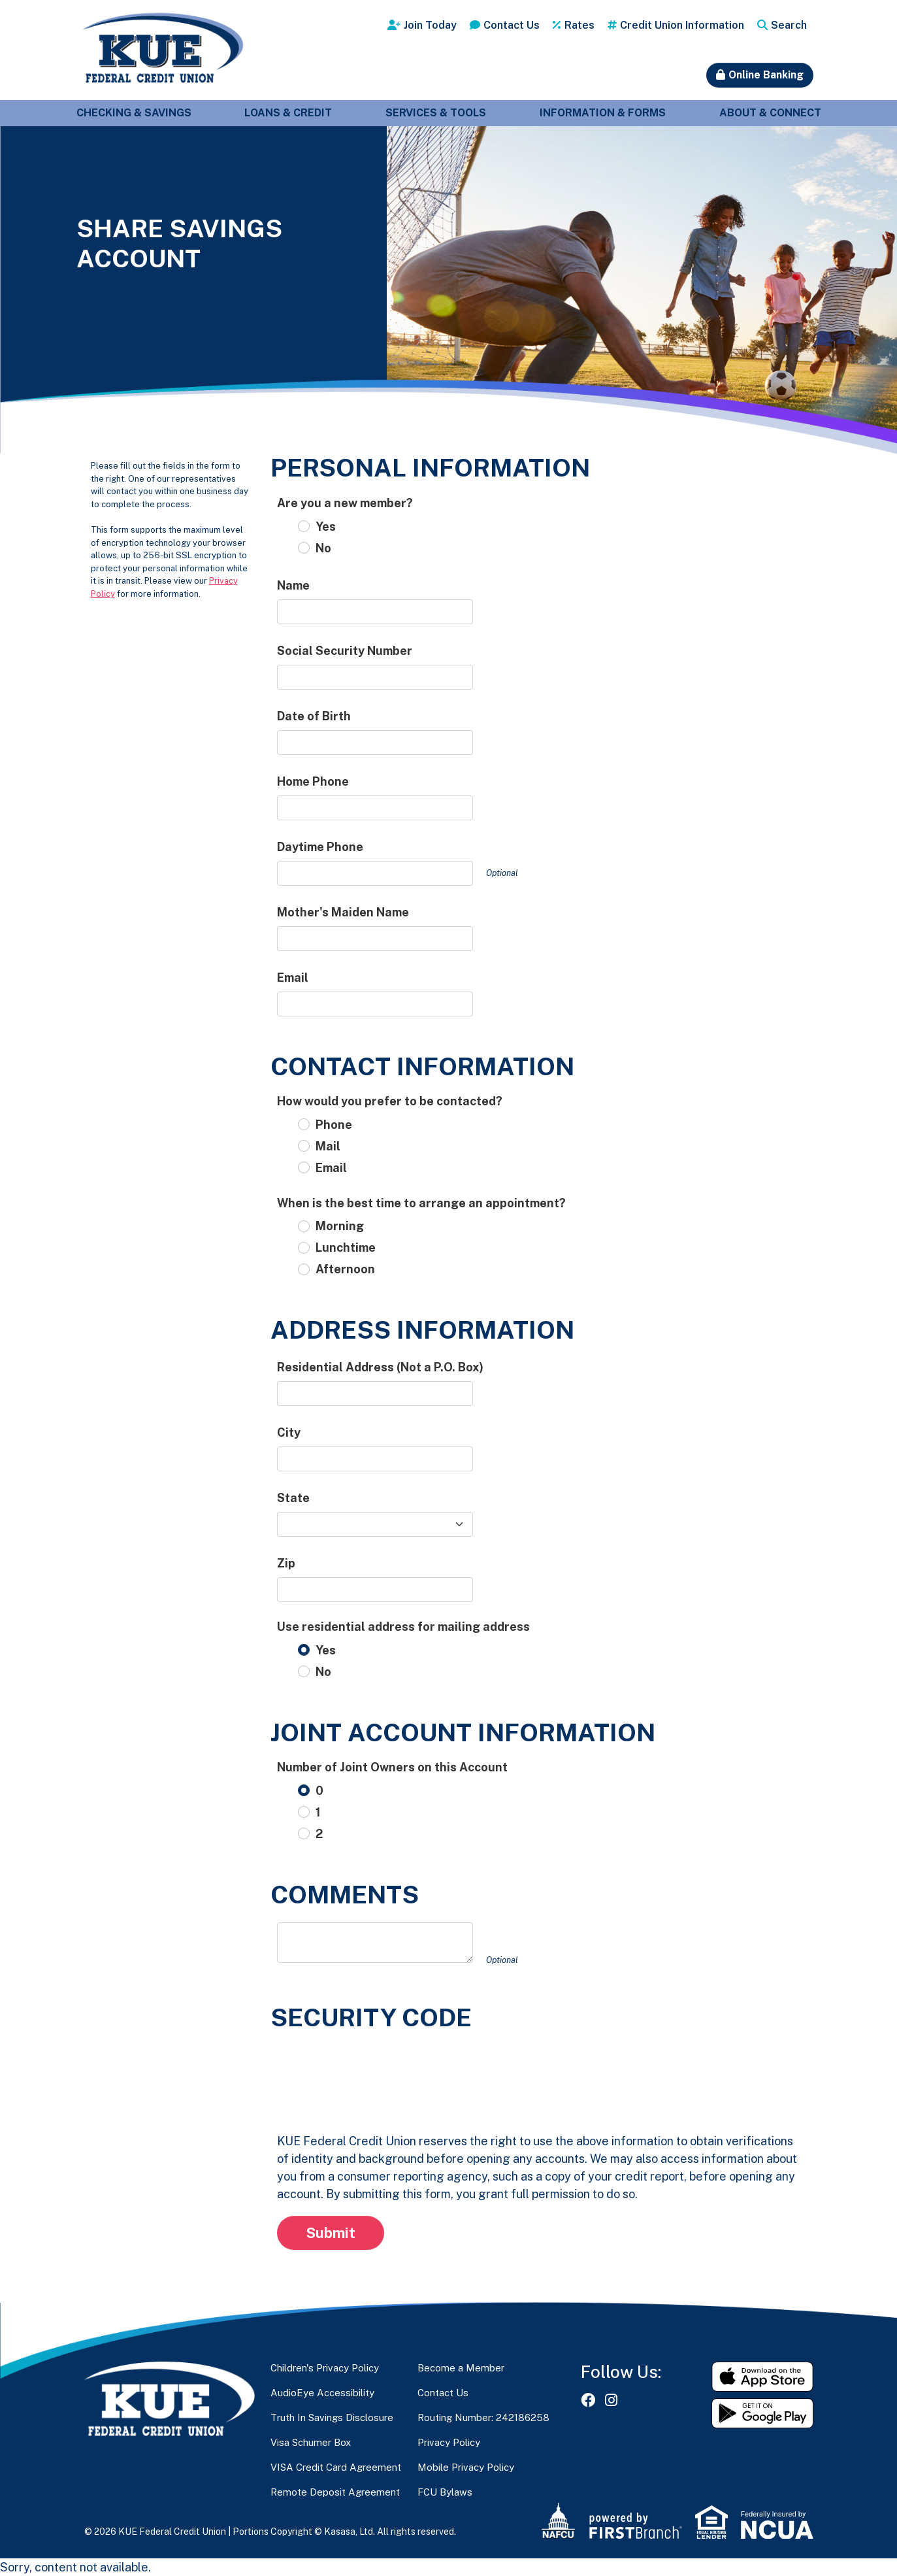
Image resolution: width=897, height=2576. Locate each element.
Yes (326, 526)
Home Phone (313, 781)
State (293, 1498)
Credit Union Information (682, 25)
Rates (579, 25)
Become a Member (460, 2367)
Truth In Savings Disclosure (331, 2417)
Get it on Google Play (762, 2413)
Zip (286, 1563)
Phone (334, 1124)
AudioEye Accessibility (322, 2392)
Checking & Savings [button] (133, 113)
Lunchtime (346, 1247)
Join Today (430, 25)
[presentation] (376, 2071)
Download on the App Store (762, 2377)
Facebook (588, 2400)
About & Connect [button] (770, 113)
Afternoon (345, 1269)
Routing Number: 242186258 (483, 2417)
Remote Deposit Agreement (335, 2492)
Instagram (611, 2400)
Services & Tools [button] (435, 113)
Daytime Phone (320, 847)
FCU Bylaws (444, 2492)
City (289, 1432)
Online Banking (766, 75)
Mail (328, 1146)
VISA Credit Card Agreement (335, 2467)
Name (293, 585)
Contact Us (511, 25)
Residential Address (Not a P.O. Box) (380, 1367)
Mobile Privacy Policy (465, 2467)
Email (292, 977)
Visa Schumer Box (310, 2442)
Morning (340, 1226)
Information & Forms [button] (603, 113)
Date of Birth (314, 716)
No (323, 548)
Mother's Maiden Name (343, 912)
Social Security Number (344, 651)
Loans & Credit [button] (288, 113)
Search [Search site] (789, 25)
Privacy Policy (448, 2442)
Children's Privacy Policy (324, 2367)
